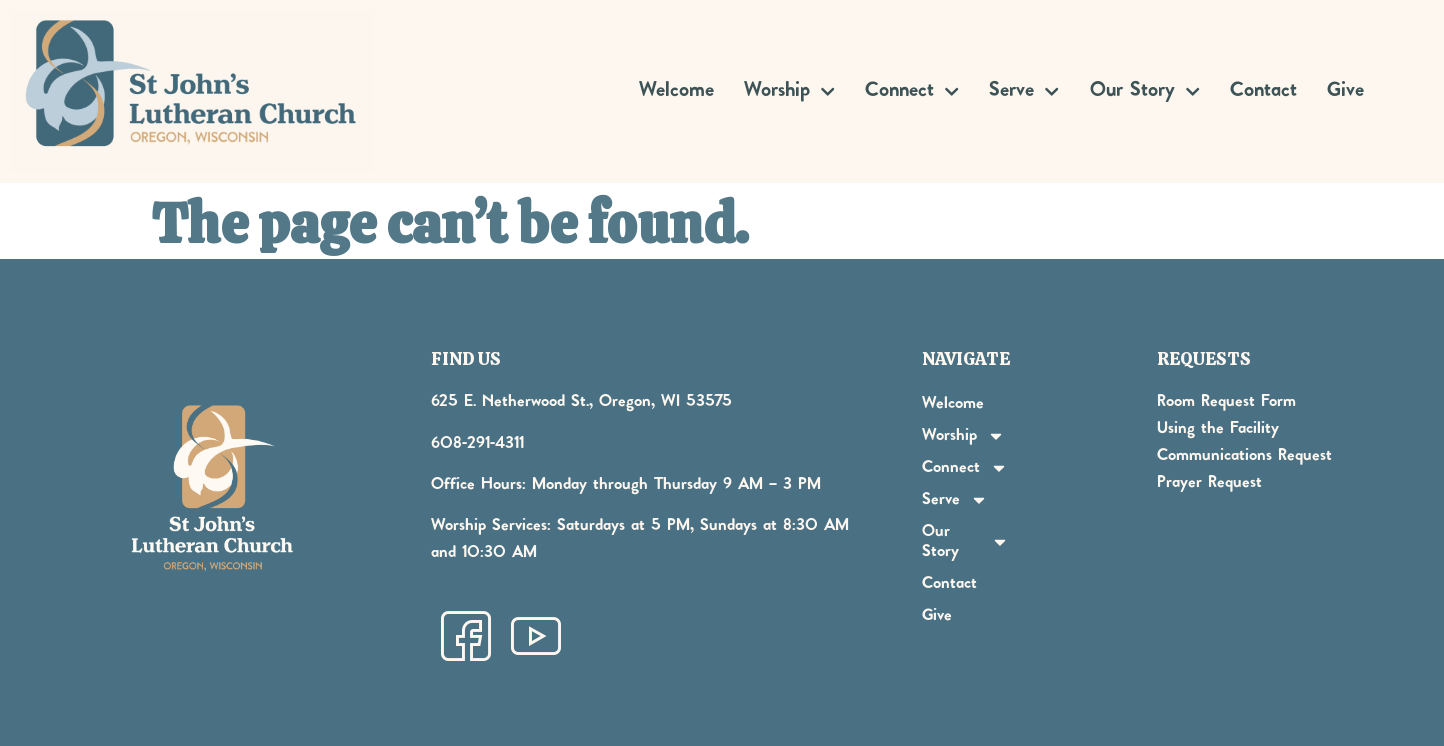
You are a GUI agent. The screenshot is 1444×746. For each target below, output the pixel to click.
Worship (789, 91)
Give (1345, 91)
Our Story (1145, 91)
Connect (912, 91)
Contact (1263, 91)
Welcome (676, 91)
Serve (1024, 91)
